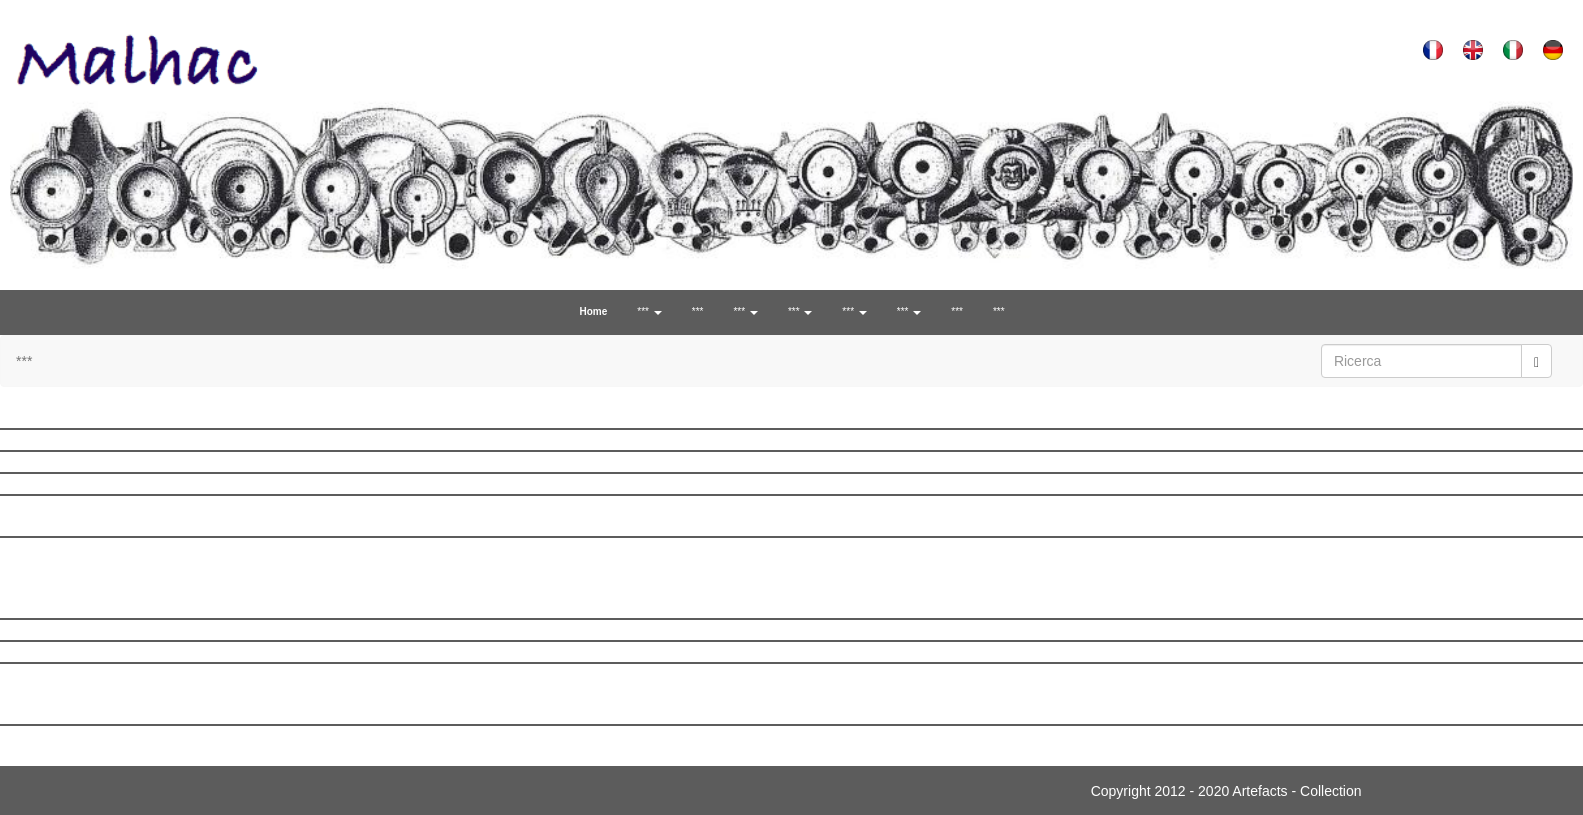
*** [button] (649, 311)
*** (698, 311)
